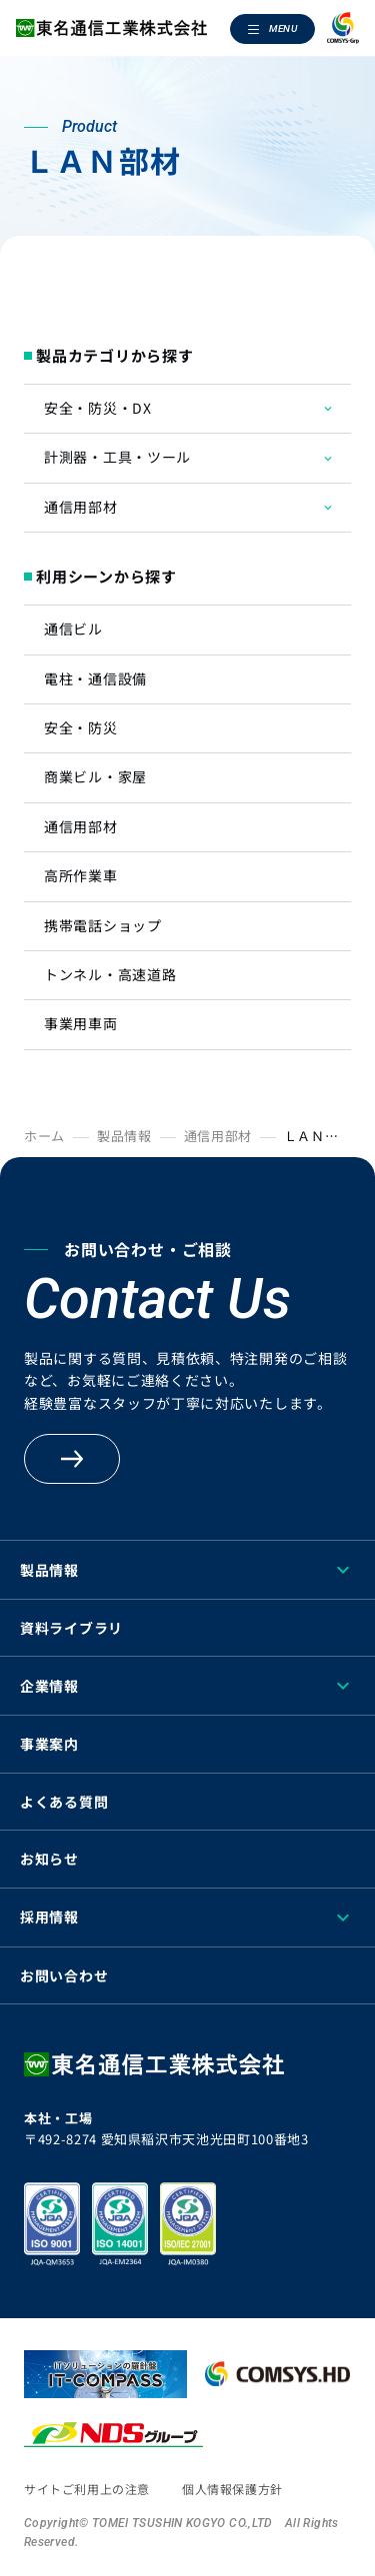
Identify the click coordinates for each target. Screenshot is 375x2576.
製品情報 (124, 1135)
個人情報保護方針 (232, 2488)
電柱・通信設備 (95, 678)
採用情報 (49, 1917)
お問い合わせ (64, 1975)
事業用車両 (81, 1023)
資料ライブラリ (71, 1628)
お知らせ (49, 1859)
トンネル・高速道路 (110, 974)
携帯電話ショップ (103, 925)
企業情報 (49, 1686)
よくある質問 (64, 1802)
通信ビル (73, 629)
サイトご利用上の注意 (87, 2488)
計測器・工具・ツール (117, 457)
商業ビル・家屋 (95, 776)
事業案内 (49, 1744)
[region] (187, 2570)
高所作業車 (81, 875)
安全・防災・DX (98, 408)
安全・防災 (81, 727)
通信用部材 (81, 507)
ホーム (44, 1135)
